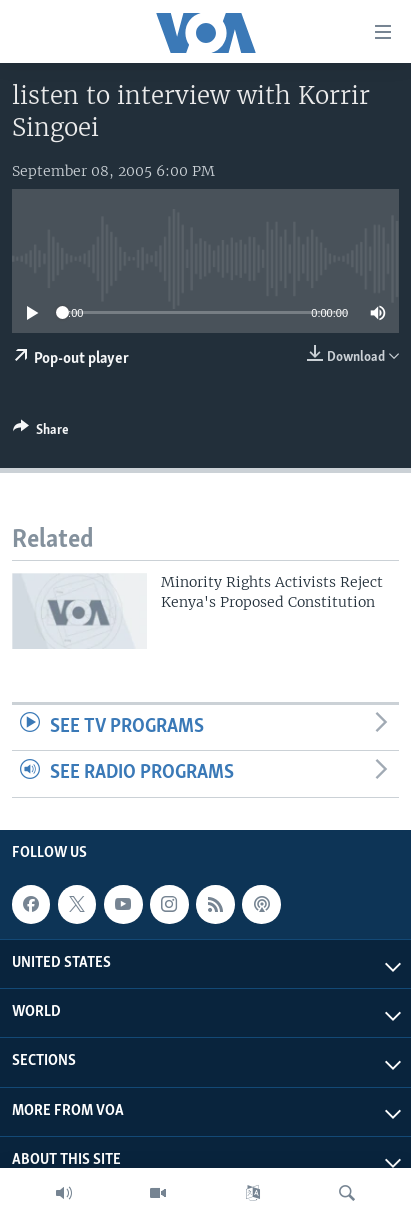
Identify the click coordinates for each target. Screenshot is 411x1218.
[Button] (41, 433)
